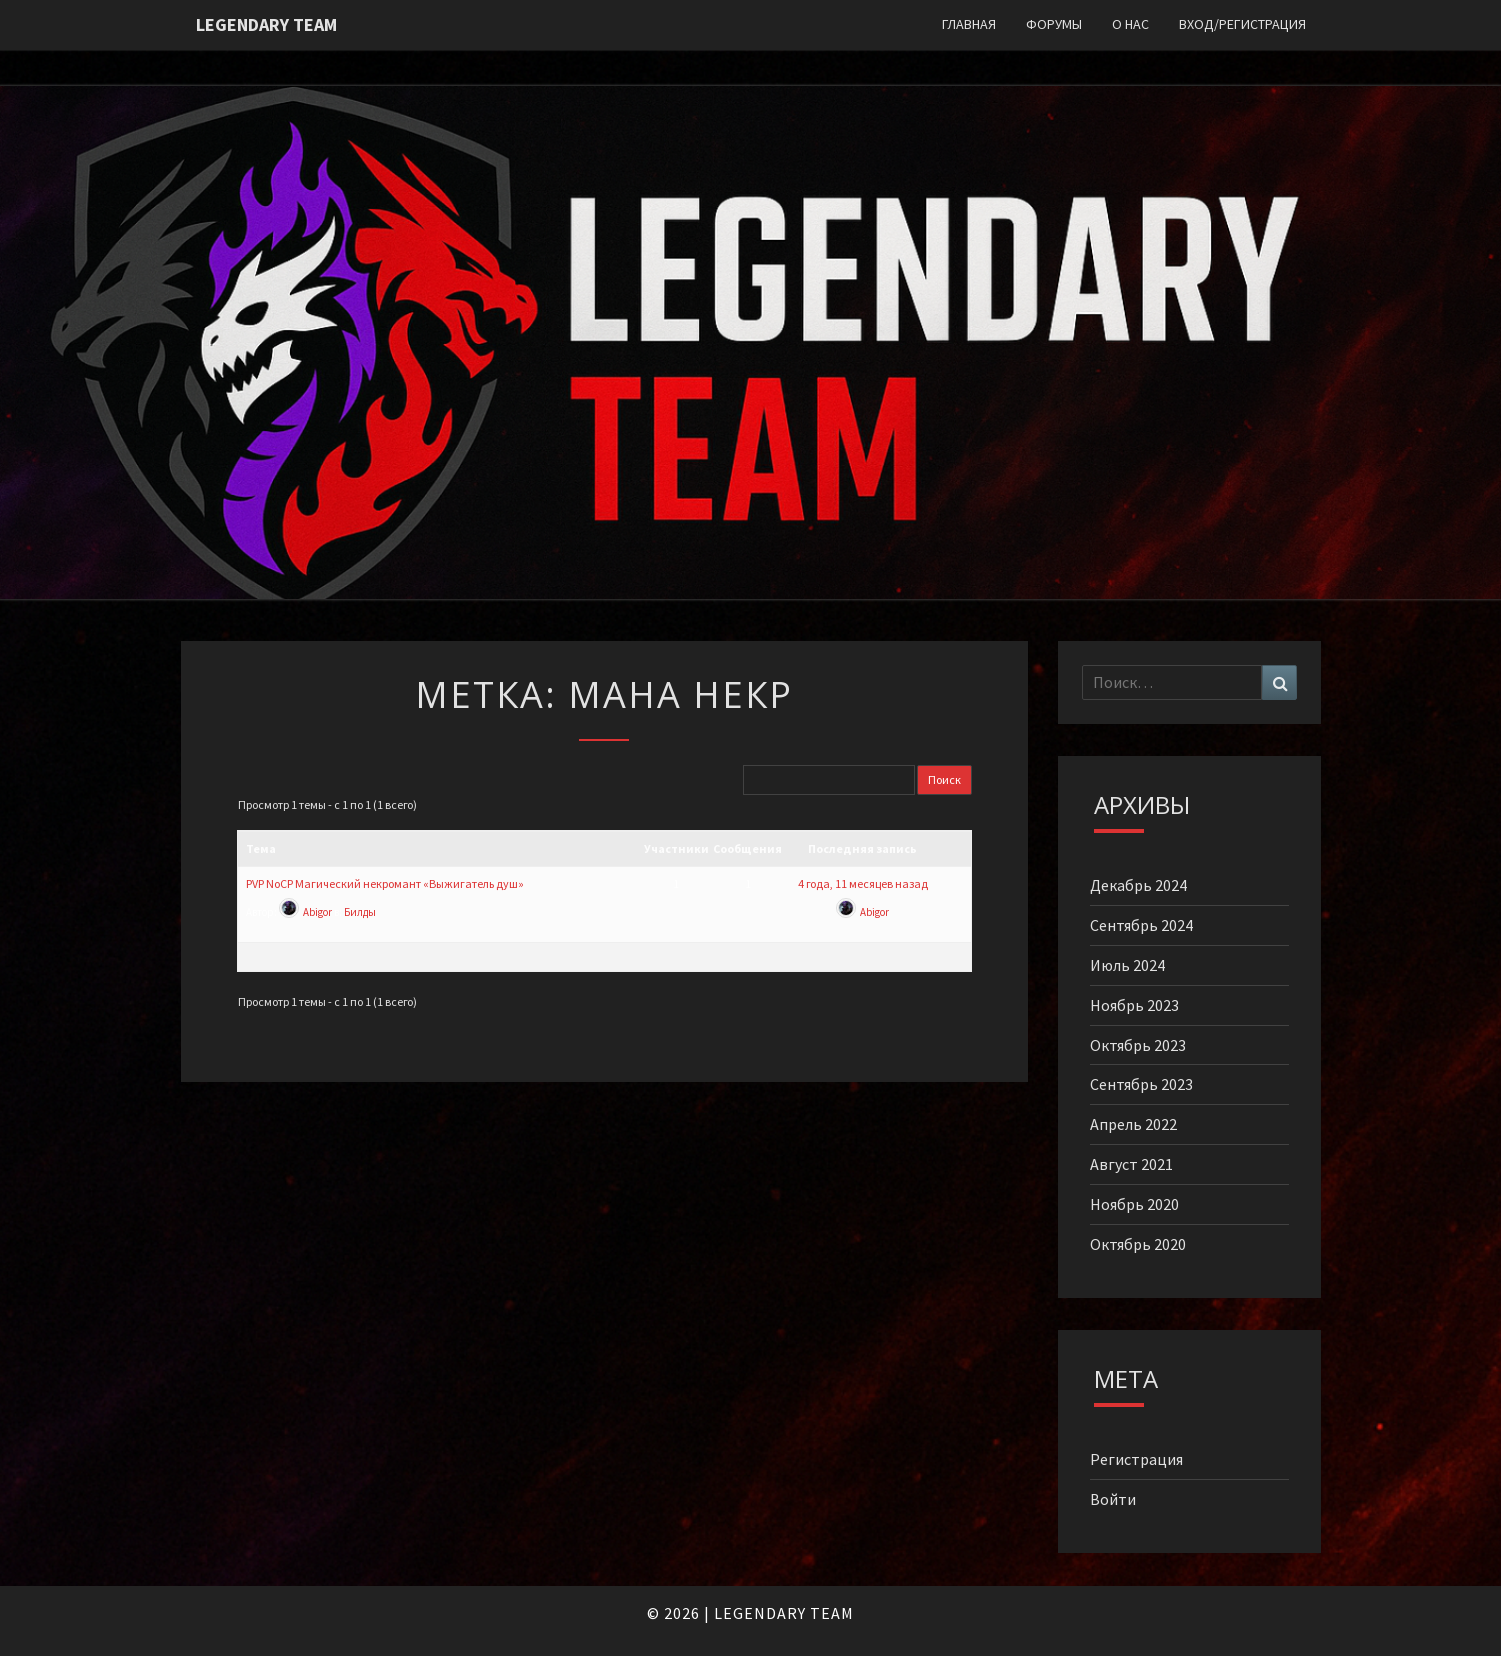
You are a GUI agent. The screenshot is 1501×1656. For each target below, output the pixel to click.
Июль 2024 (1127, 965)
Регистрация (1136, 1459)
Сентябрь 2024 (1141, 925)
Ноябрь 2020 (1134, 1204)
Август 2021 (1131, 1164)
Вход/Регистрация (1242, 24)
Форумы (1054, 24)
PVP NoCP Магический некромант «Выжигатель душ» (385, 883)
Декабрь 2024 (1138, 885)
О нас (1130, 24)
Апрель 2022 (1133, 1124)
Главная (969, 24)
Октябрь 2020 (1138, 1244)
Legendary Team (266, 24)
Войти (1113, 1499)
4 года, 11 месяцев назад (863, 883)
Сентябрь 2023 (1141, 1084)
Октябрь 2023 (1138, 1045)
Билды (360, 912)
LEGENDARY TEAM (784, 1613)
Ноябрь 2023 (1134, 1005)
